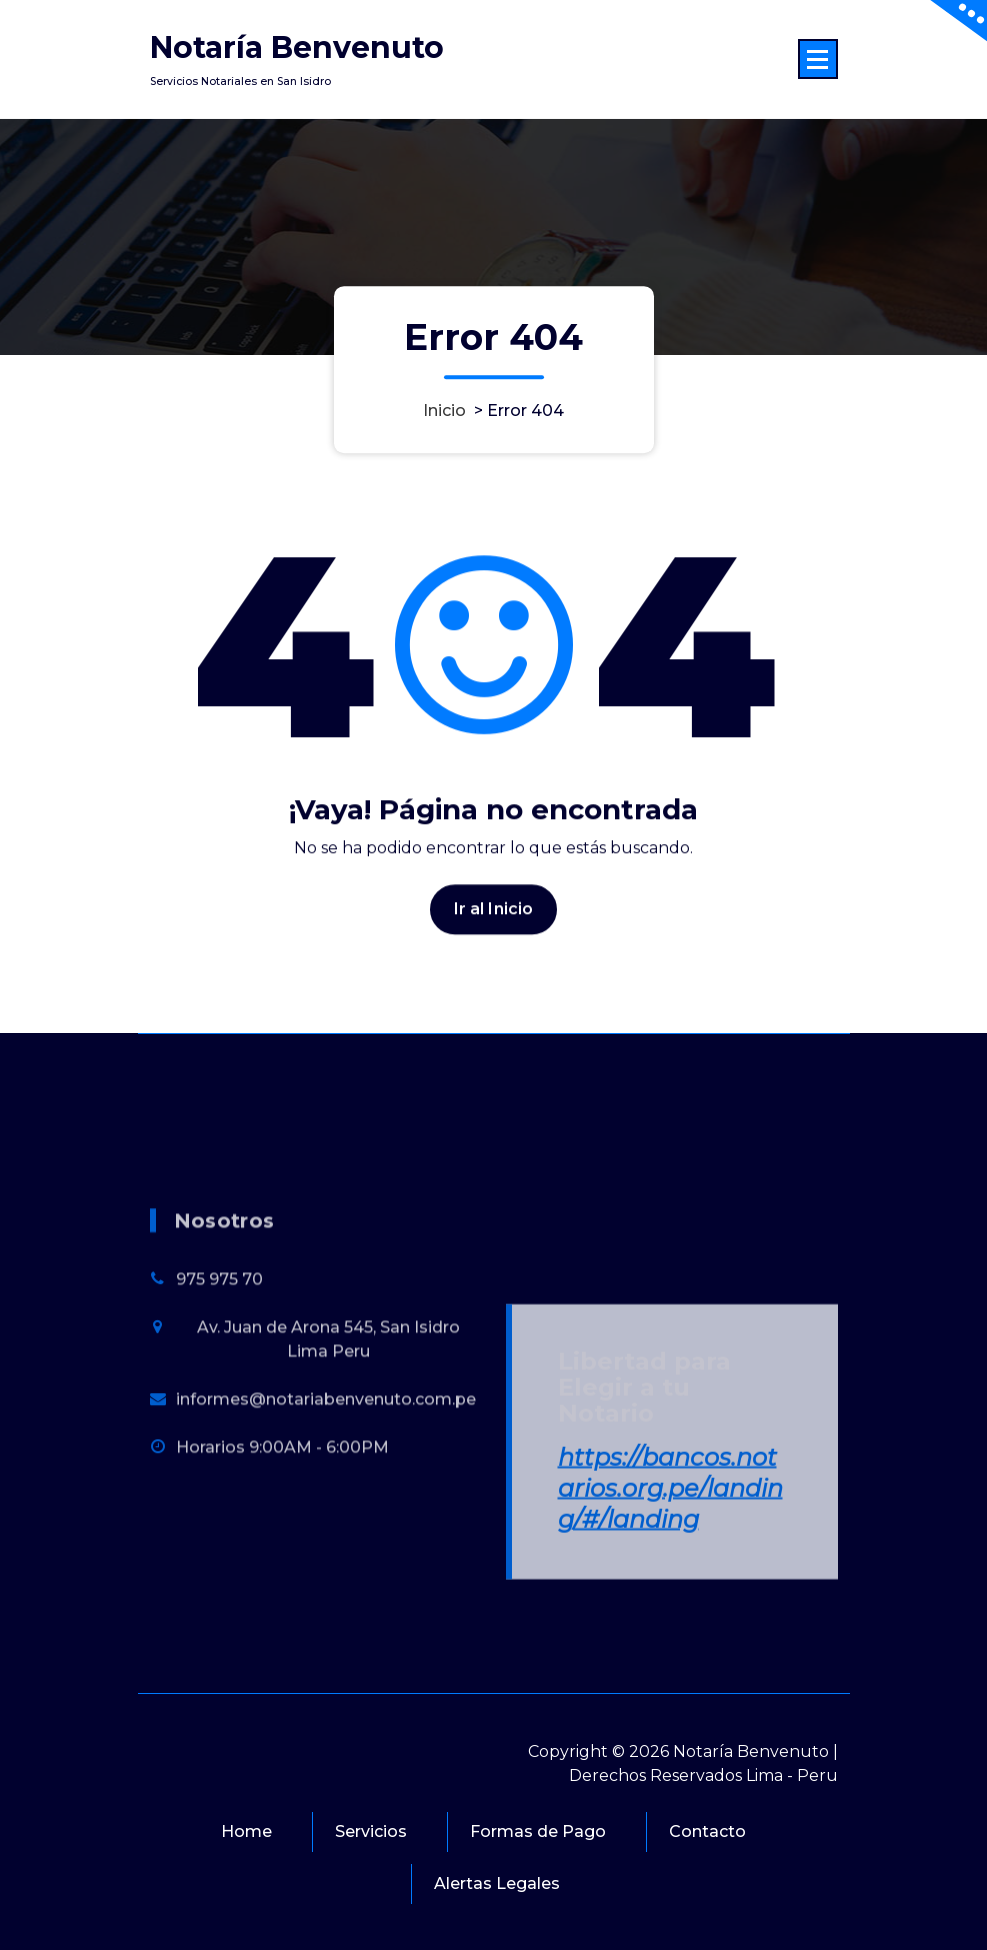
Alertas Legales (497, 1883)
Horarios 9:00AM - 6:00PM (282, 1622)
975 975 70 (219, 1454)
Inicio (444, 410)
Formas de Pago (538, 1831)
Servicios (371, 1831)
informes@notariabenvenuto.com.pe (326, 1574)
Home (246, 1831)
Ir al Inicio (494, 930)
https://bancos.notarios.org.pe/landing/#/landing (670, 1663)
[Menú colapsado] (818, 59)
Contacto (707, 1831)
